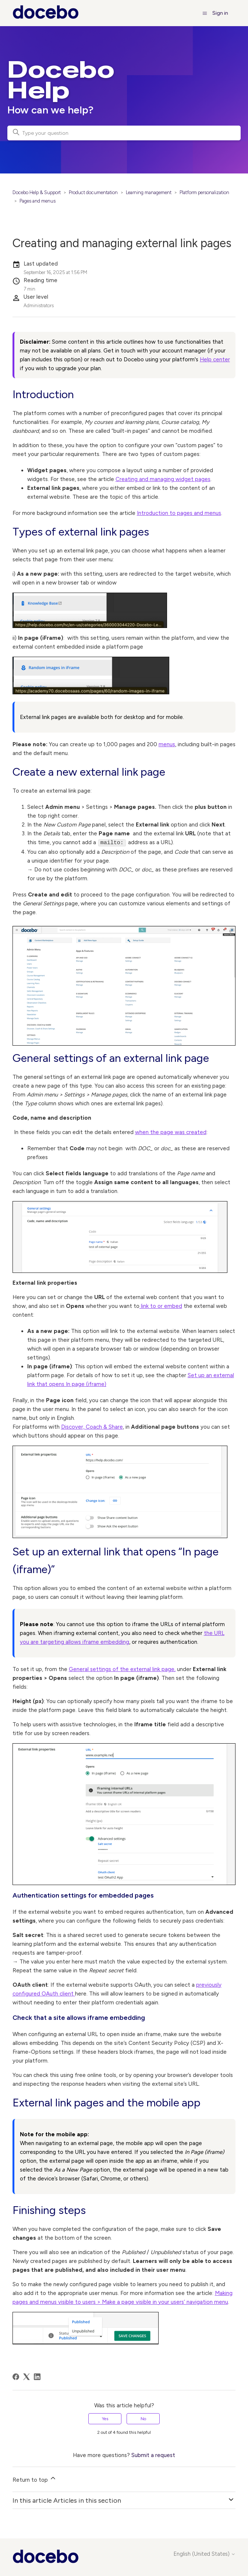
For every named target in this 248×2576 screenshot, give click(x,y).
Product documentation (93, 192)
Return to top (35, 2478)
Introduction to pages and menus (179, 513)
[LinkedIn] (37, 2376)
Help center (215, 359)
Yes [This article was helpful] (105, 2418)
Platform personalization (204, 192)
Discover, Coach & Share (92, 1426)
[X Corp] (26, 2376)
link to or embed (160, 1305)
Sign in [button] (220, 13)
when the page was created (170, 1132)
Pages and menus (38, 201)
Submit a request (153, 2455)
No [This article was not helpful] (143, 2418)
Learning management (148, 192)
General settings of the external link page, (122, 1669)
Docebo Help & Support (37, 192)
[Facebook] (16, 2376)
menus (167, 744)
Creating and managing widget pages (163, 479)
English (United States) (204, 2554)
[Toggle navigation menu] (204, 13)
